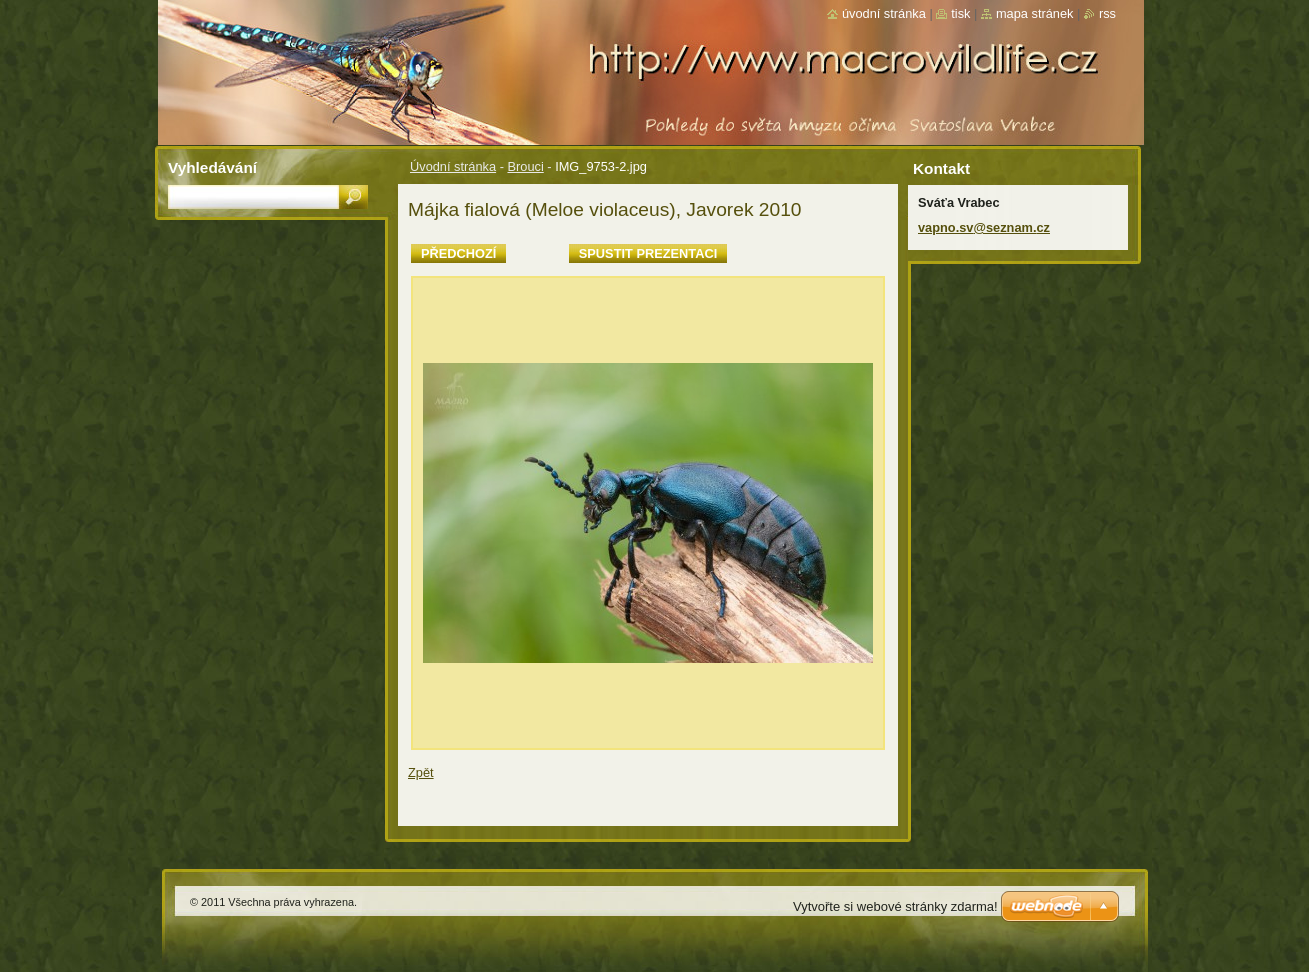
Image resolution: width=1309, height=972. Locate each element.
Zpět (421, 772)
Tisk (960, 13)
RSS (1107, 13)
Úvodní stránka (453, 166)
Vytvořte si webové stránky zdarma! (895, 906)
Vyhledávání (212, 167)
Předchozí (458, 253)
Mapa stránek (1035, 13)
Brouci (525, 166)
